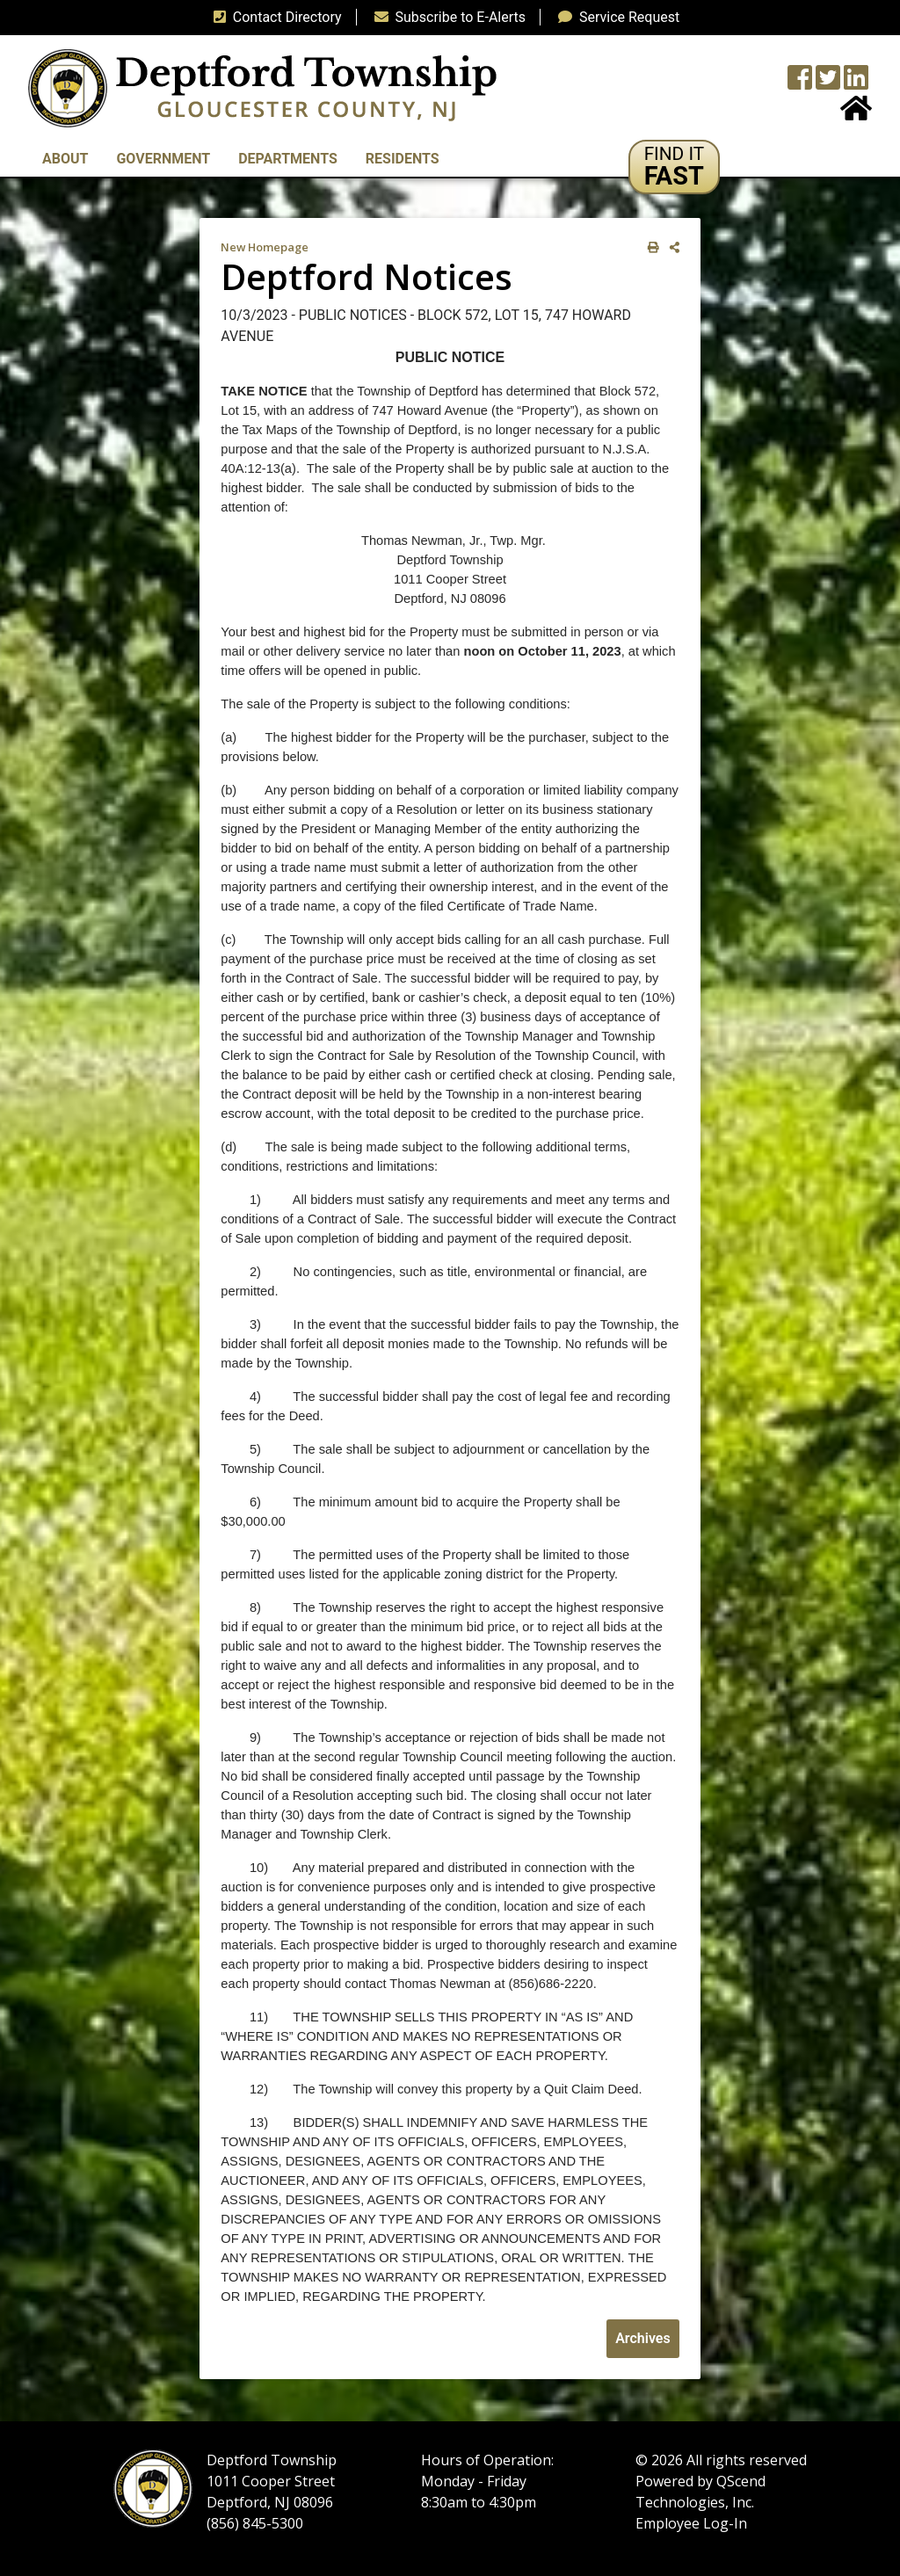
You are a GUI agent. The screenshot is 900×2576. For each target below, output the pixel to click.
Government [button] (163, 158)
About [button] (65, 158)
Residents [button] (402, 158)
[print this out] (650, 247)
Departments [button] (288, 158)
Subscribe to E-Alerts (446, 17)
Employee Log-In (691, 2523)
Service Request (615, 17)
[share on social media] (671, 247)
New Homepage (264, 247)
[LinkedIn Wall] (856, 83)
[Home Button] (856, 113)
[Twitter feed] (828, 83)
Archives (642, 2338)
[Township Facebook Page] (800, 83)
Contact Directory (274, 17)
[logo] (262, 87)
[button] (674, 166)
